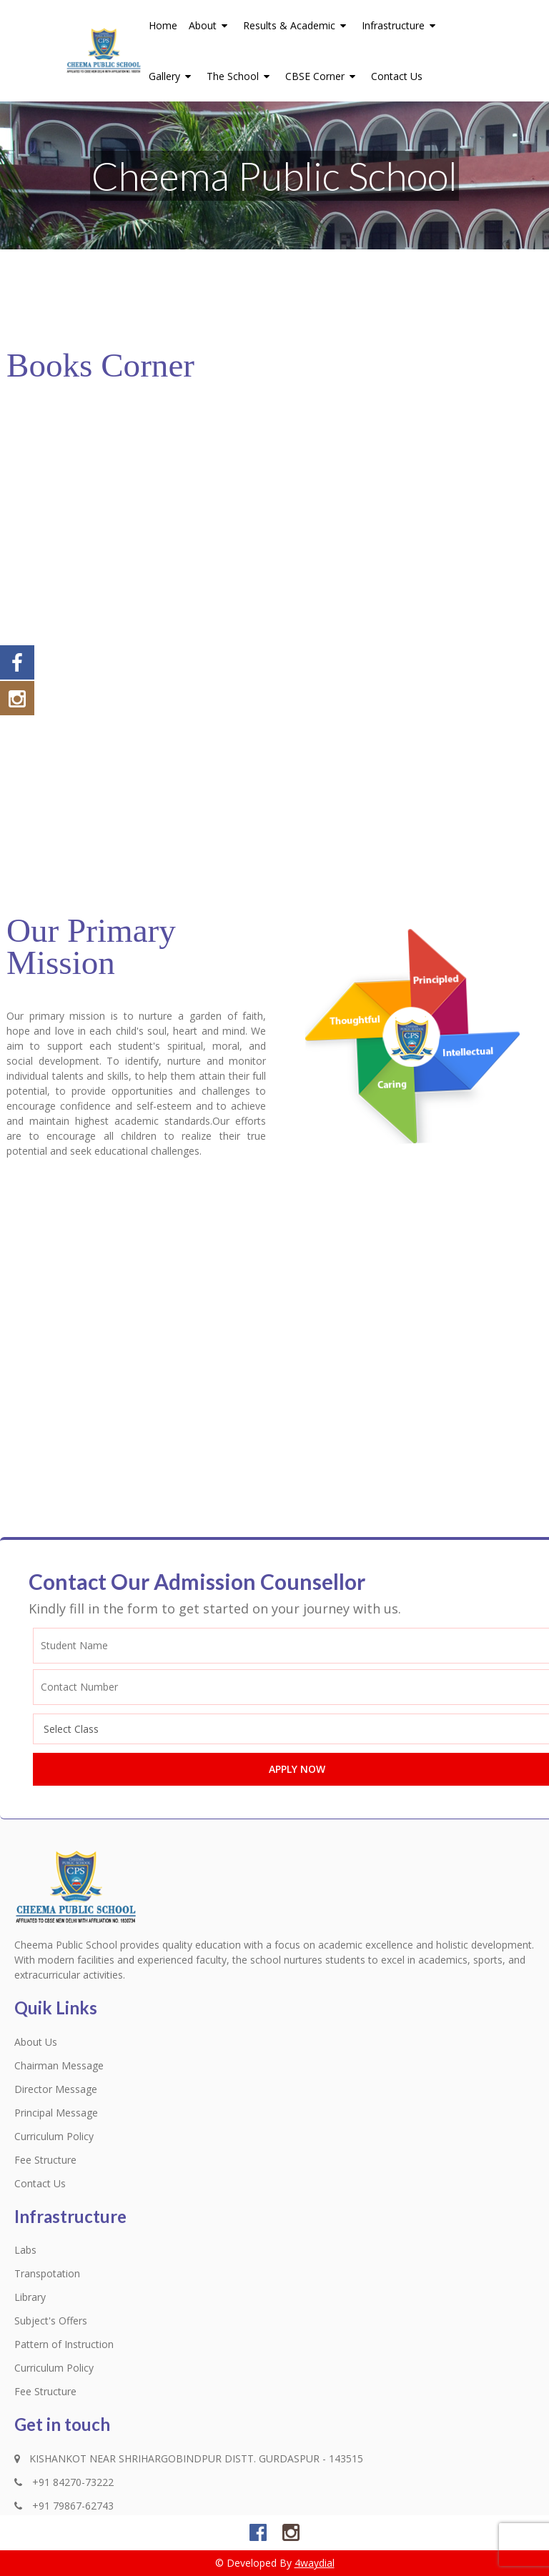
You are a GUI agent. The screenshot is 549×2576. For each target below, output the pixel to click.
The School (240, 76)
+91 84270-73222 (64, 2482)
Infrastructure (401, 25)
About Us (35, 2042)
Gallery (172, 76)
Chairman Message (59, 2065)
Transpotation (47, 2273)
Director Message (55, 2089)
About (210, 25)
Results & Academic (296, 25)
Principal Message (56, 2112)
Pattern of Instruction (64, 2344)
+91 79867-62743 (64, 2505)
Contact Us (396, 76)
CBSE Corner (322, 76)
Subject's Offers (50, 2320)
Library (30, 2297)
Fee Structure (45, 2160)
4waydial (315, 2563)
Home (163, 25)
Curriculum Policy (54, 2136)
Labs (25, 2250)
